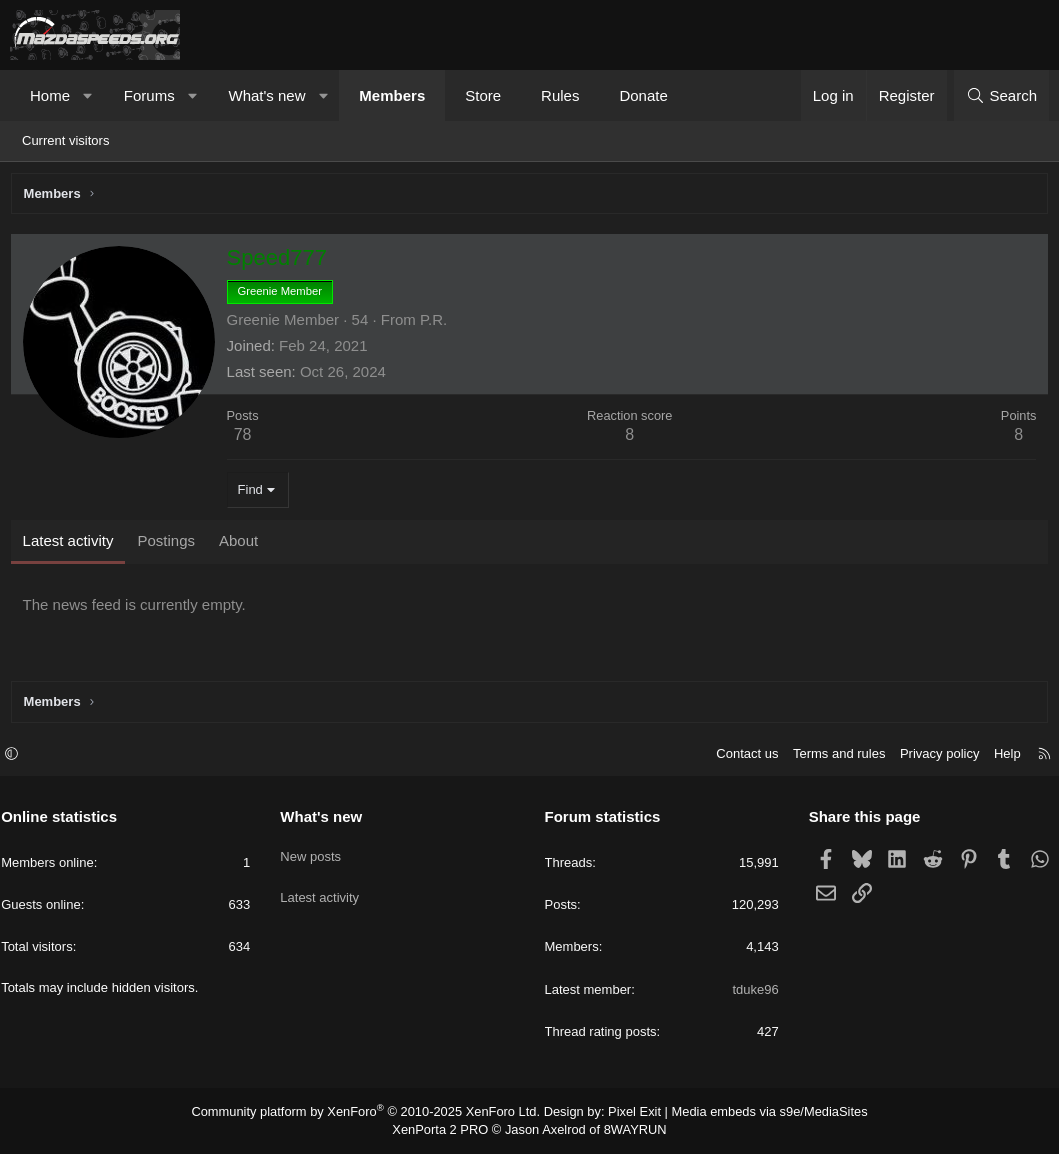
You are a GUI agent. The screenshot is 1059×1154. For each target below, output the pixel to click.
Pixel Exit (627, 1114)
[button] (88, 95)
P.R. (437, 323)
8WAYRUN (628, 1130)
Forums (149, 95)
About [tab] (242, 544)
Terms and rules (830, 756)
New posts (315, 853)
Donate (643, 95)
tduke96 (751, 991)
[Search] (1001, 95)
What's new (266, 95)
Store (483, 95)
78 (247, 439)
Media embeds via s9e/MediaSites (753, 1114)
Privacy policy (930, 756)
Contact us (738, 756)
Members (392, 95)
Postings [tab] (171, 544)
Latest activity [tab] (72, 544)
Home (50, 95)
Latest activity (324, 889)
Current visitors (65, 140)
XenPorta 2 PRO (446, 1130)
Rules (560, 95)
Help (998, 756)
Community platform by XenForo (376, 1114)
